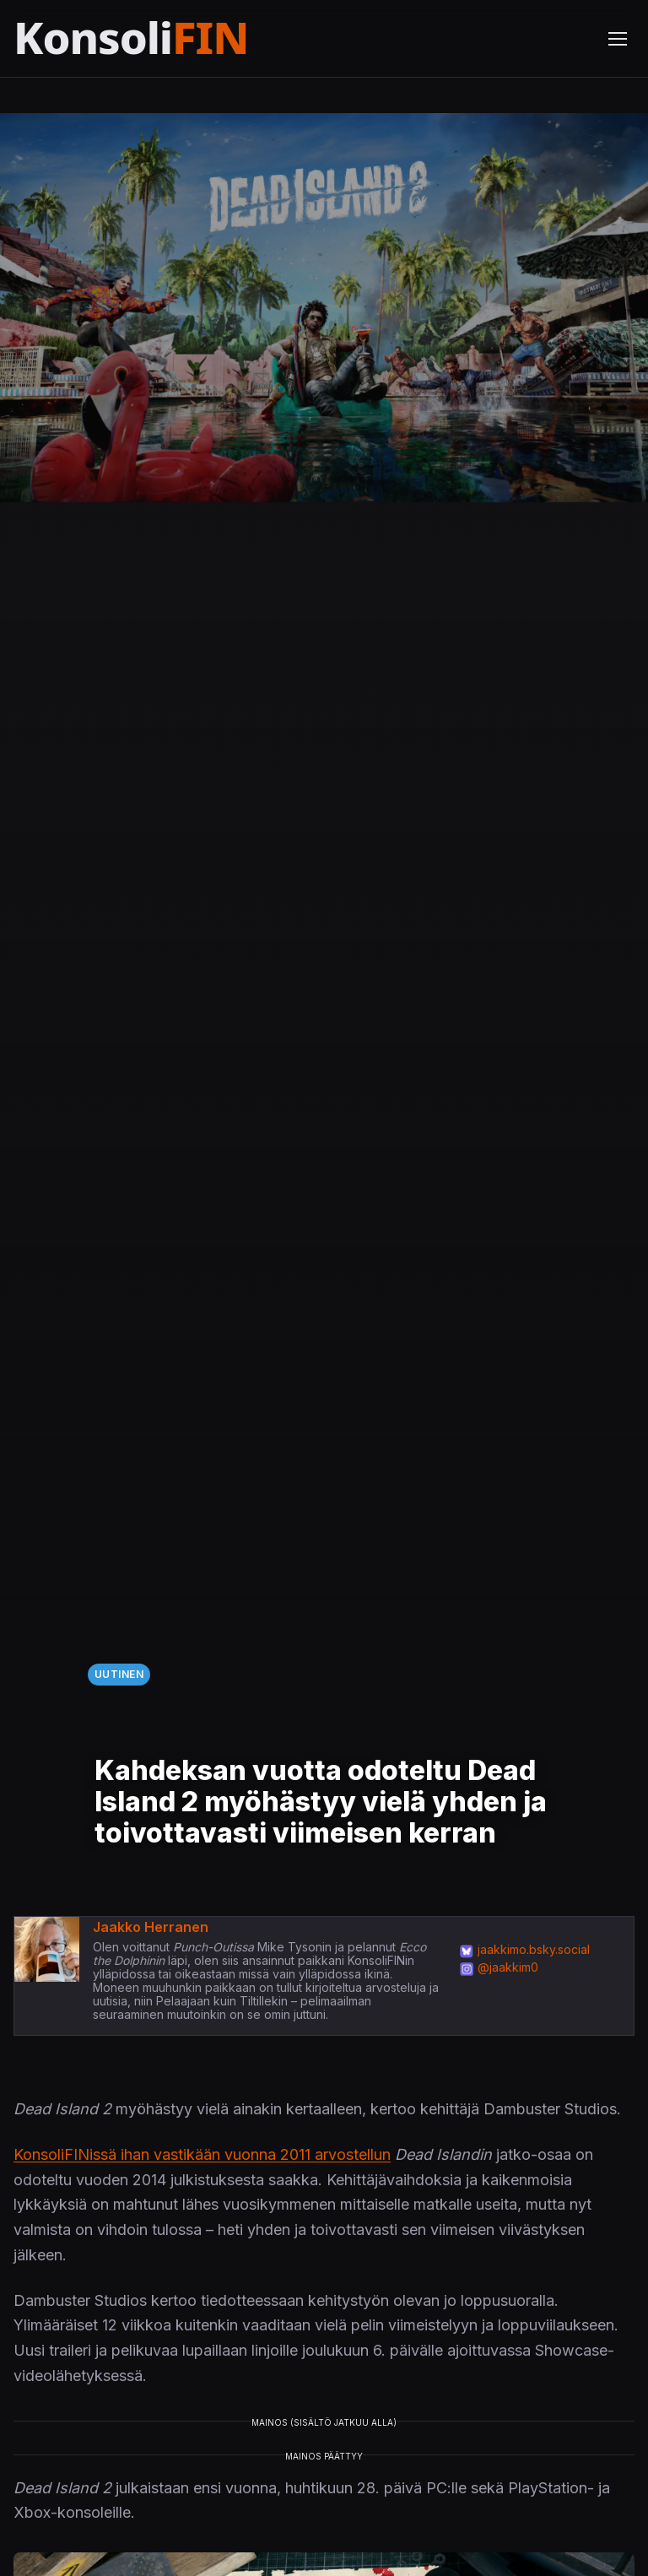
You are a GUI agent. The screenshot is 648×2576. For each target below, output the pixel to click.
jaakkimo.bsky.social (534, 1949)
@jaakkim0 (508, 1967)
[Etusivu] (172, 38)
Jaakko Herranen (150, 1926)
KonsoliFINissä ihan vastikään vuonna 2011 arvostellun (202, 2154)
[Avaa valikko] (617, 39)
